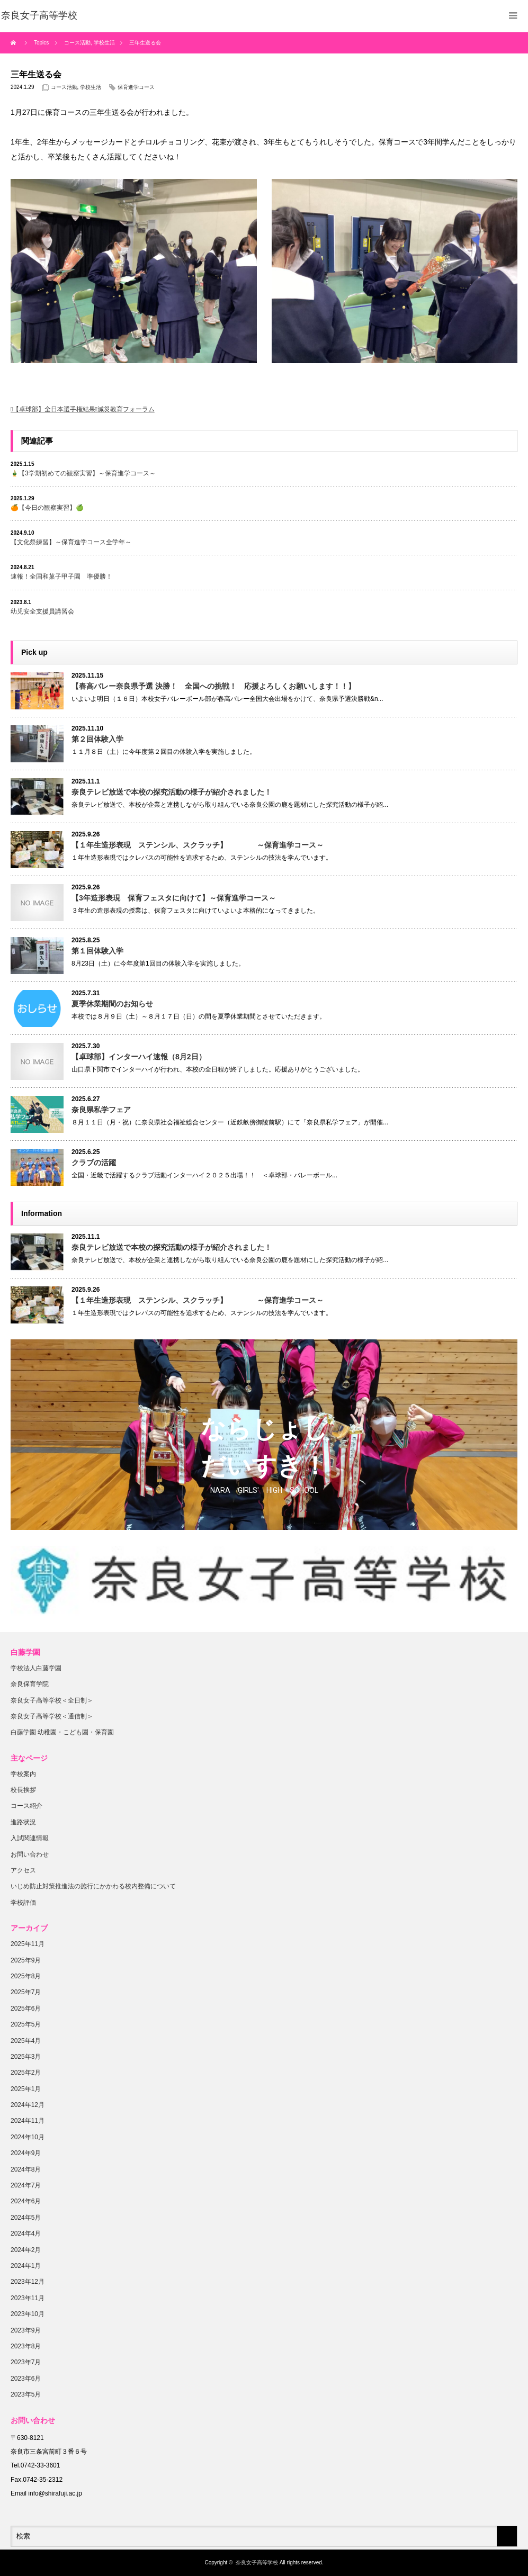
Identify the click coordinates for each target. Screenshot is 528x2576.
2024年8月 (26, 2169)
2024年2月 (26, 2250)
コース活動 (64, 87)
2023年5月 (26, 2394)
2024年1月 (26, 2265)
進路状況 (23, 1822)
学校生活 (90, 87)
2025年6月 (26, 2008)
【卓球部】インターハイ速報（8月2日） (138, 1056)
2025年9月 (26, 1960)
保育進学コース (136, 87)
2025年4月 (26, 2040)
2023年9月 (26, 2330)
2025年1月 (26, 2089)
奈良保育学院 (30, 1684)
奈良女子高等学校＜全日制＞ (52, 1700)
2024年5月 (26, 2217)
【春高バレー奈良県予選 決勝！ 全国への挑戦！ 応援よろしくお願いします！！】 (213, 686)
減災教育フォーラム (126, 409)
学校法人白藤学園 (36, 1668)
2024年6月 (26, 2201)
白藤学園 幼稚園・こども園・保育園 (62, 1732)
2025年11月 (27, 1944)
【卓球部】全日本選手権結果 (54, 409)
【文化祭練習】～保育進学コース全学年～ (71, 542)
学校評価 (23, 1902)
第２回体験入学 (97, 739)
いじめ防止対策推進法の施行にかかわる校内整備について (93, 1886)
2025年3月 (26, 2056)
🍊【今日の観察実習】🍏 (47, 507)
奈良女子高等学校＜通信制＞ (52, 1716)
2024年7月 (26, 2185)
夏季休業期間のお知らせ (112, 1003)
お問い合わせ (30, 1854)
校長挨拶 (23, 1790)
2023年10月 (27, 2314)
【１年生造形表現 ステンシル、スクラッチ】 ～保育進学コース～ (197, 845)
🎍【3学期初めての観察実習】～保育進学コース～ (83, 473)
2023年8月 (26, 2346)
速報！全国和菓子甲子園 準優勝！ (61, 576)
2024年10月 (27, 2137)
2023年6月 (26, 2378)
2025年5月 (26, 2024)
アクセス (23, 1870)
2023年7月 (26, 2362)
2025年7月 (26, 1992)
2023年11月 (27, 2298)
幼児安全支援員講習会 (42, 611)
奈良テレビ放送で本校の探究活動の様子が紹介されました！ (171, 792)
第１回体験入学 (97, 951)
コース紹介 (26, 1805)
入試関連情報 (30, 1838)
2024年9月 (26, 2153)
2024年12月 (27, 2105)
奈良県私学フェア (101, 1109)
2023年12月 (27, 2281)
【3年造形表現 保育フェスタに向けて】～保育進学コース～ (173, 898)
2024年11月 (27, 2120)
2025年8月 (26, 1976)
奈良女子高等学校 (257, 2562)
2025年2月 (26, 2072)
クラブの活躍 (93, 1162)
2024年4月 (26, 2233)
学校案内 (23, 1774)
